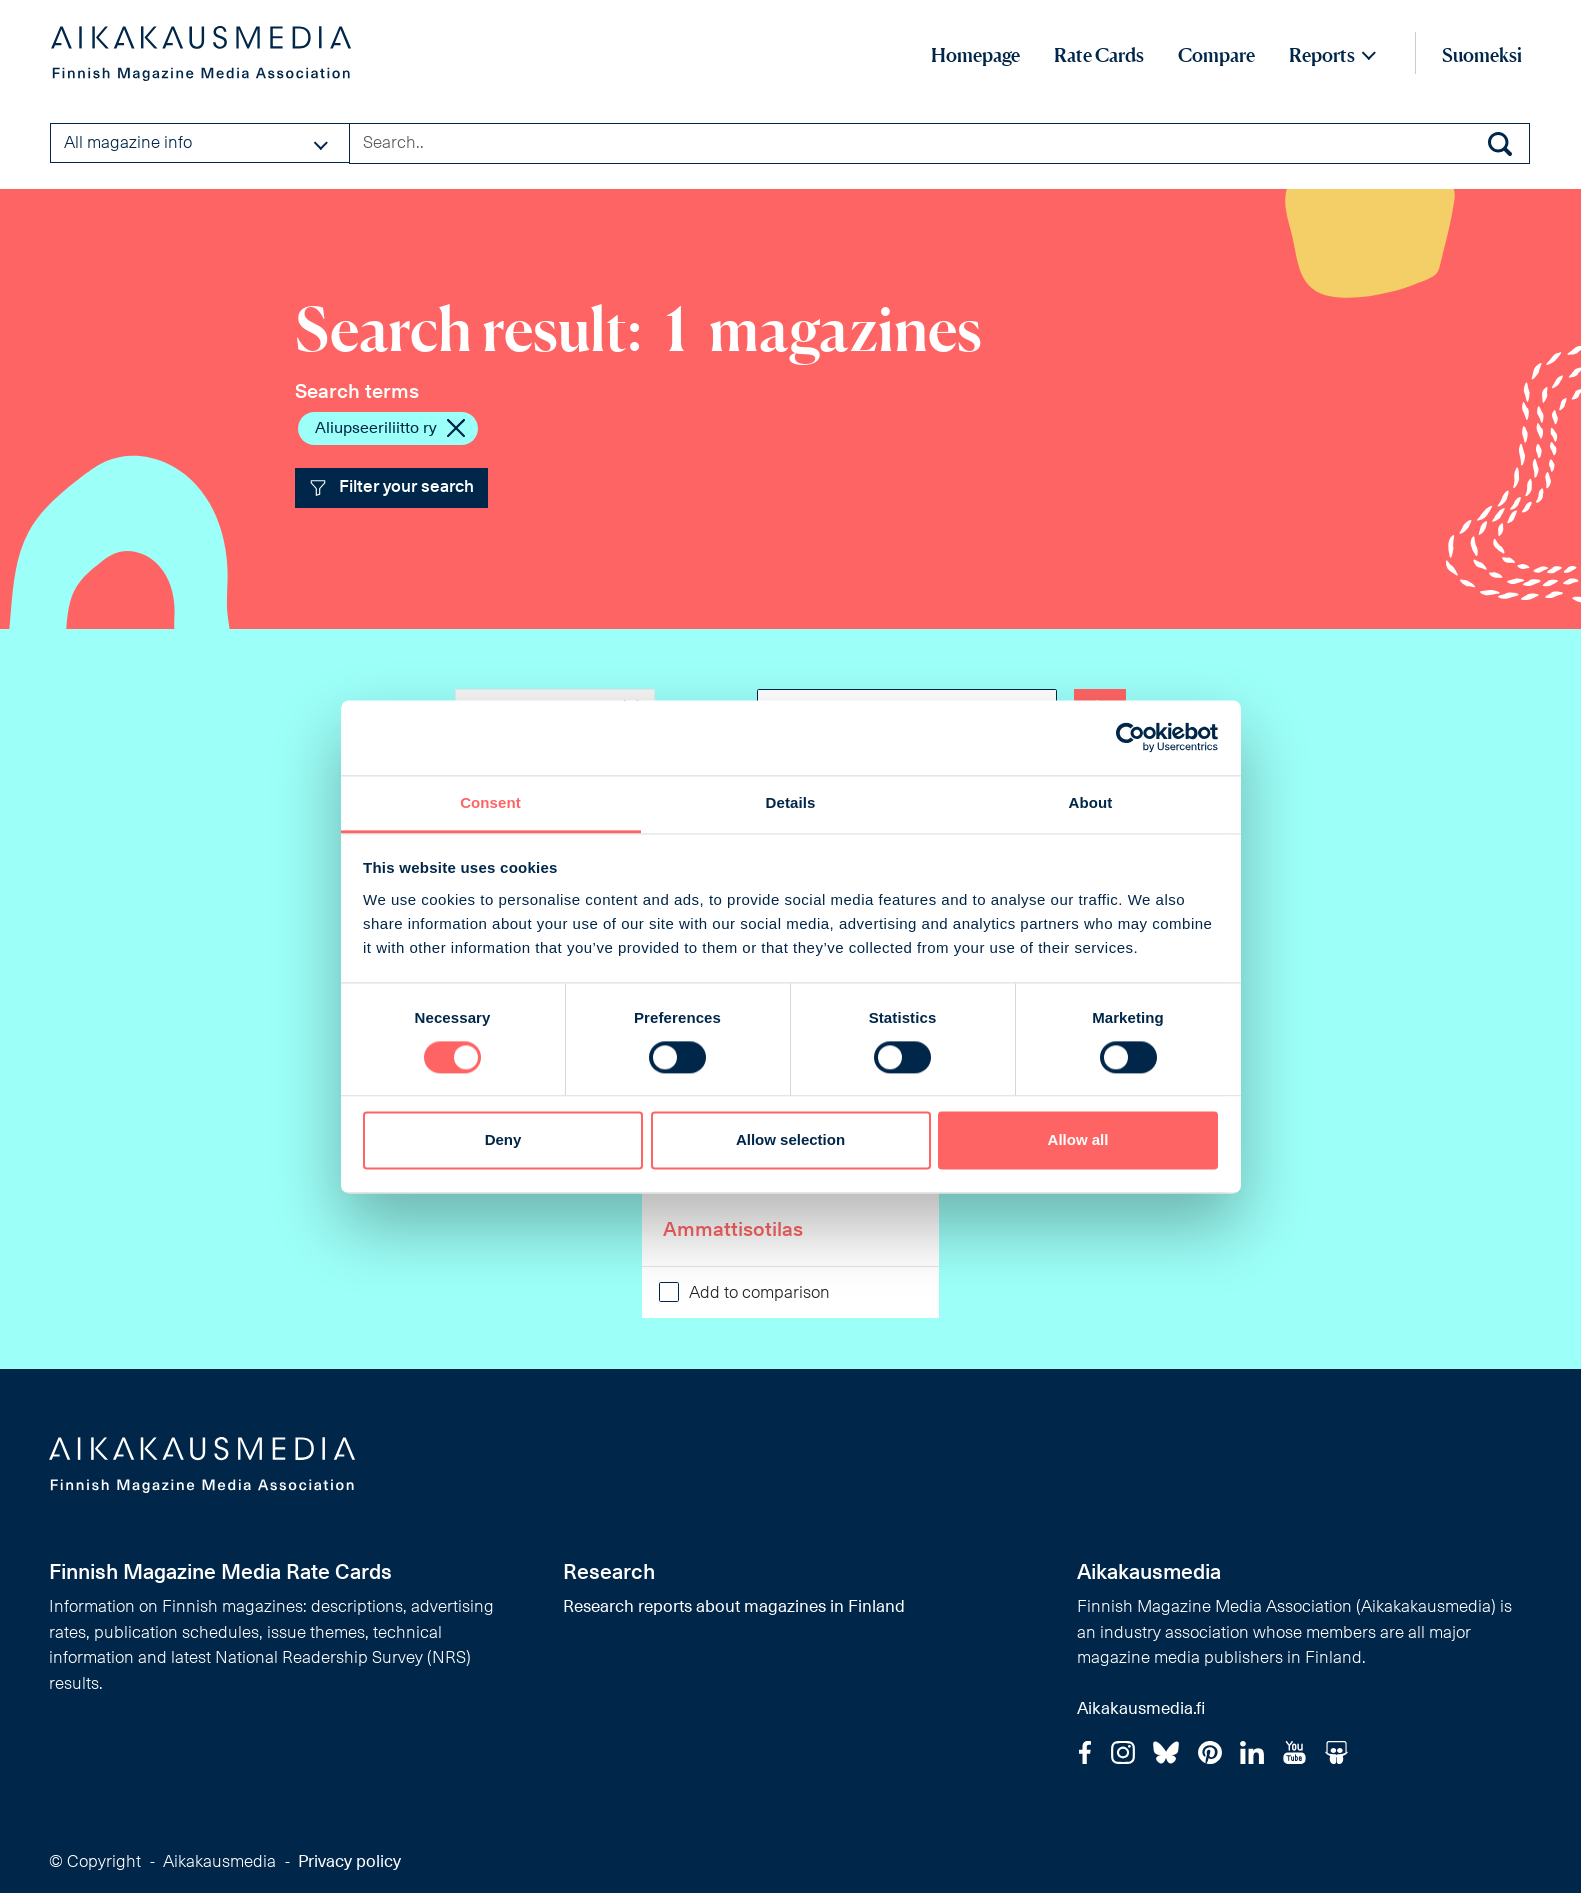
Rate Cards (1099, 55)
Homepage (975, 55)
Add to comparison (759, 1293)
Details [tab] (791, 802)
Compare (1216, 55)
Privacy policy (349, 1862)
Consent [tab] (490, 802)
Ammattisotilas (733, 1231)
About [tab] (1091, 802)
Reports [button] (1322, 55)
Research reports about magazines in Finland (734, 1607)
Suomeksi (1482, 55)
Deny (503, 1140)
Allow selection (790, 1140)
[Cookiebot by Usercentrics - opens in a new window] (1130, 737)
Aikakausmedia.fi (1141, 1709)
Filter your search (392, 488)
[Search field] (939, 143)
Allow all (1078, 1140)
